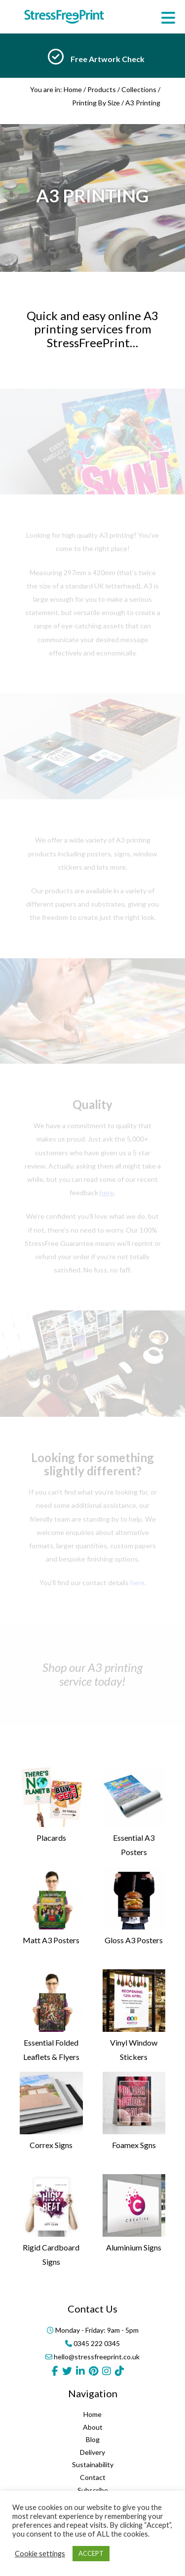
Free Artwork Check (108, 59)
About (93, 2481)
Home (73, 89)
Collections (138, 89)
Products (101, 89)
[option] (92, 59)
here (137, 1582)
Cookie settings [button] (40, 2553)
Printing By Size (96, 102)
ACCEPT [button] (91, 2553)
